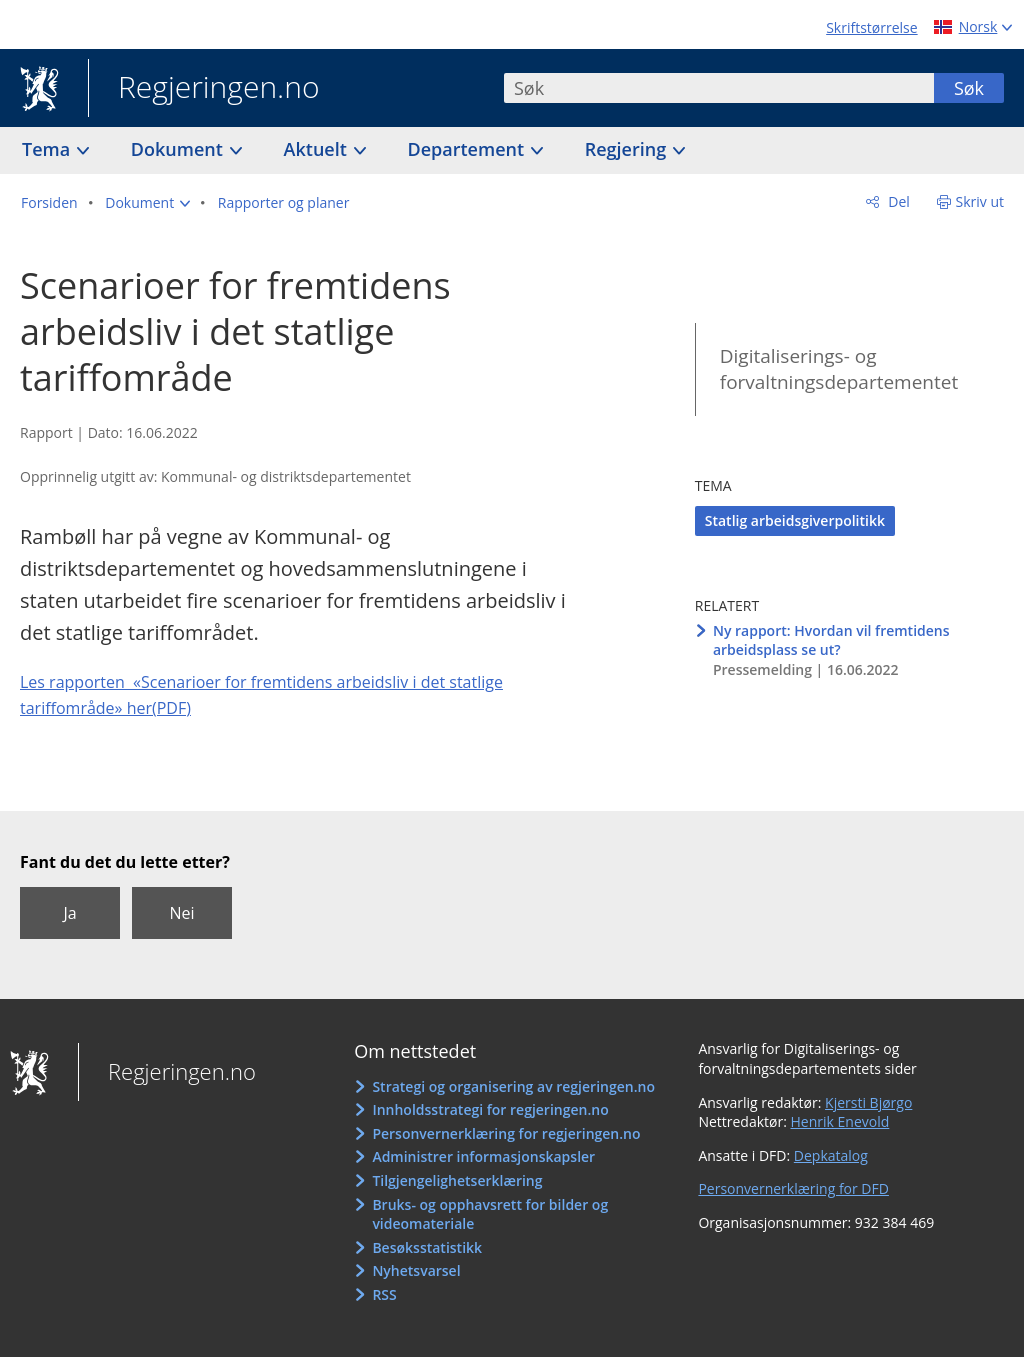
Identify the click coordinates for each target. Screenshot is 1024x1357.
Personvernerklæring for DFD (793, 1188)
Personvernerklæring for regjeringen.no (506, 1133)
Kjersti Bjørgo (868, 1102)
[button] (147, 203)
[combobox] (719, 88)
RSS (384, 1294)
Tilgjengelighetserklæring (457, 1180)
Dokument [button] (179, 149)
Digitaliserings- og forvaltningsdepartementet (839, 369)
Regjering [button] (628, 149)
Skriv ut (980, 201)
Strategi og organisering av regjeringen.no (513, 1086)
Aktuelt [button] (318, 149)
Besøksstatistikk (427, 1247)
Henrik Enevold (840, 1121)
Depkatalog (831, 1155)
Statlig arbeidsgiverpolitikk (795, 520)
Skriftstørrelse (871, 27)
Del (897, 201)
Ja (69, 913)
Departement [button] (468, 149)
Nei (181, 913)
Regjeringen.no (204, 89)
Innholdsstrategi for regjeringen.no (490, 1109)
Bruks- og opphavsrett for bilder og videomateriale (490, 1214)
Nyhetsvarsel (416, 1270)
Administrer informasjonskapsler (483, 1156)
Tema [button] (48, 149)
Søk (969, 88)
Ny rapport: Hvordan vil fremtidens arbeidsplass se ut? (831, 640)
